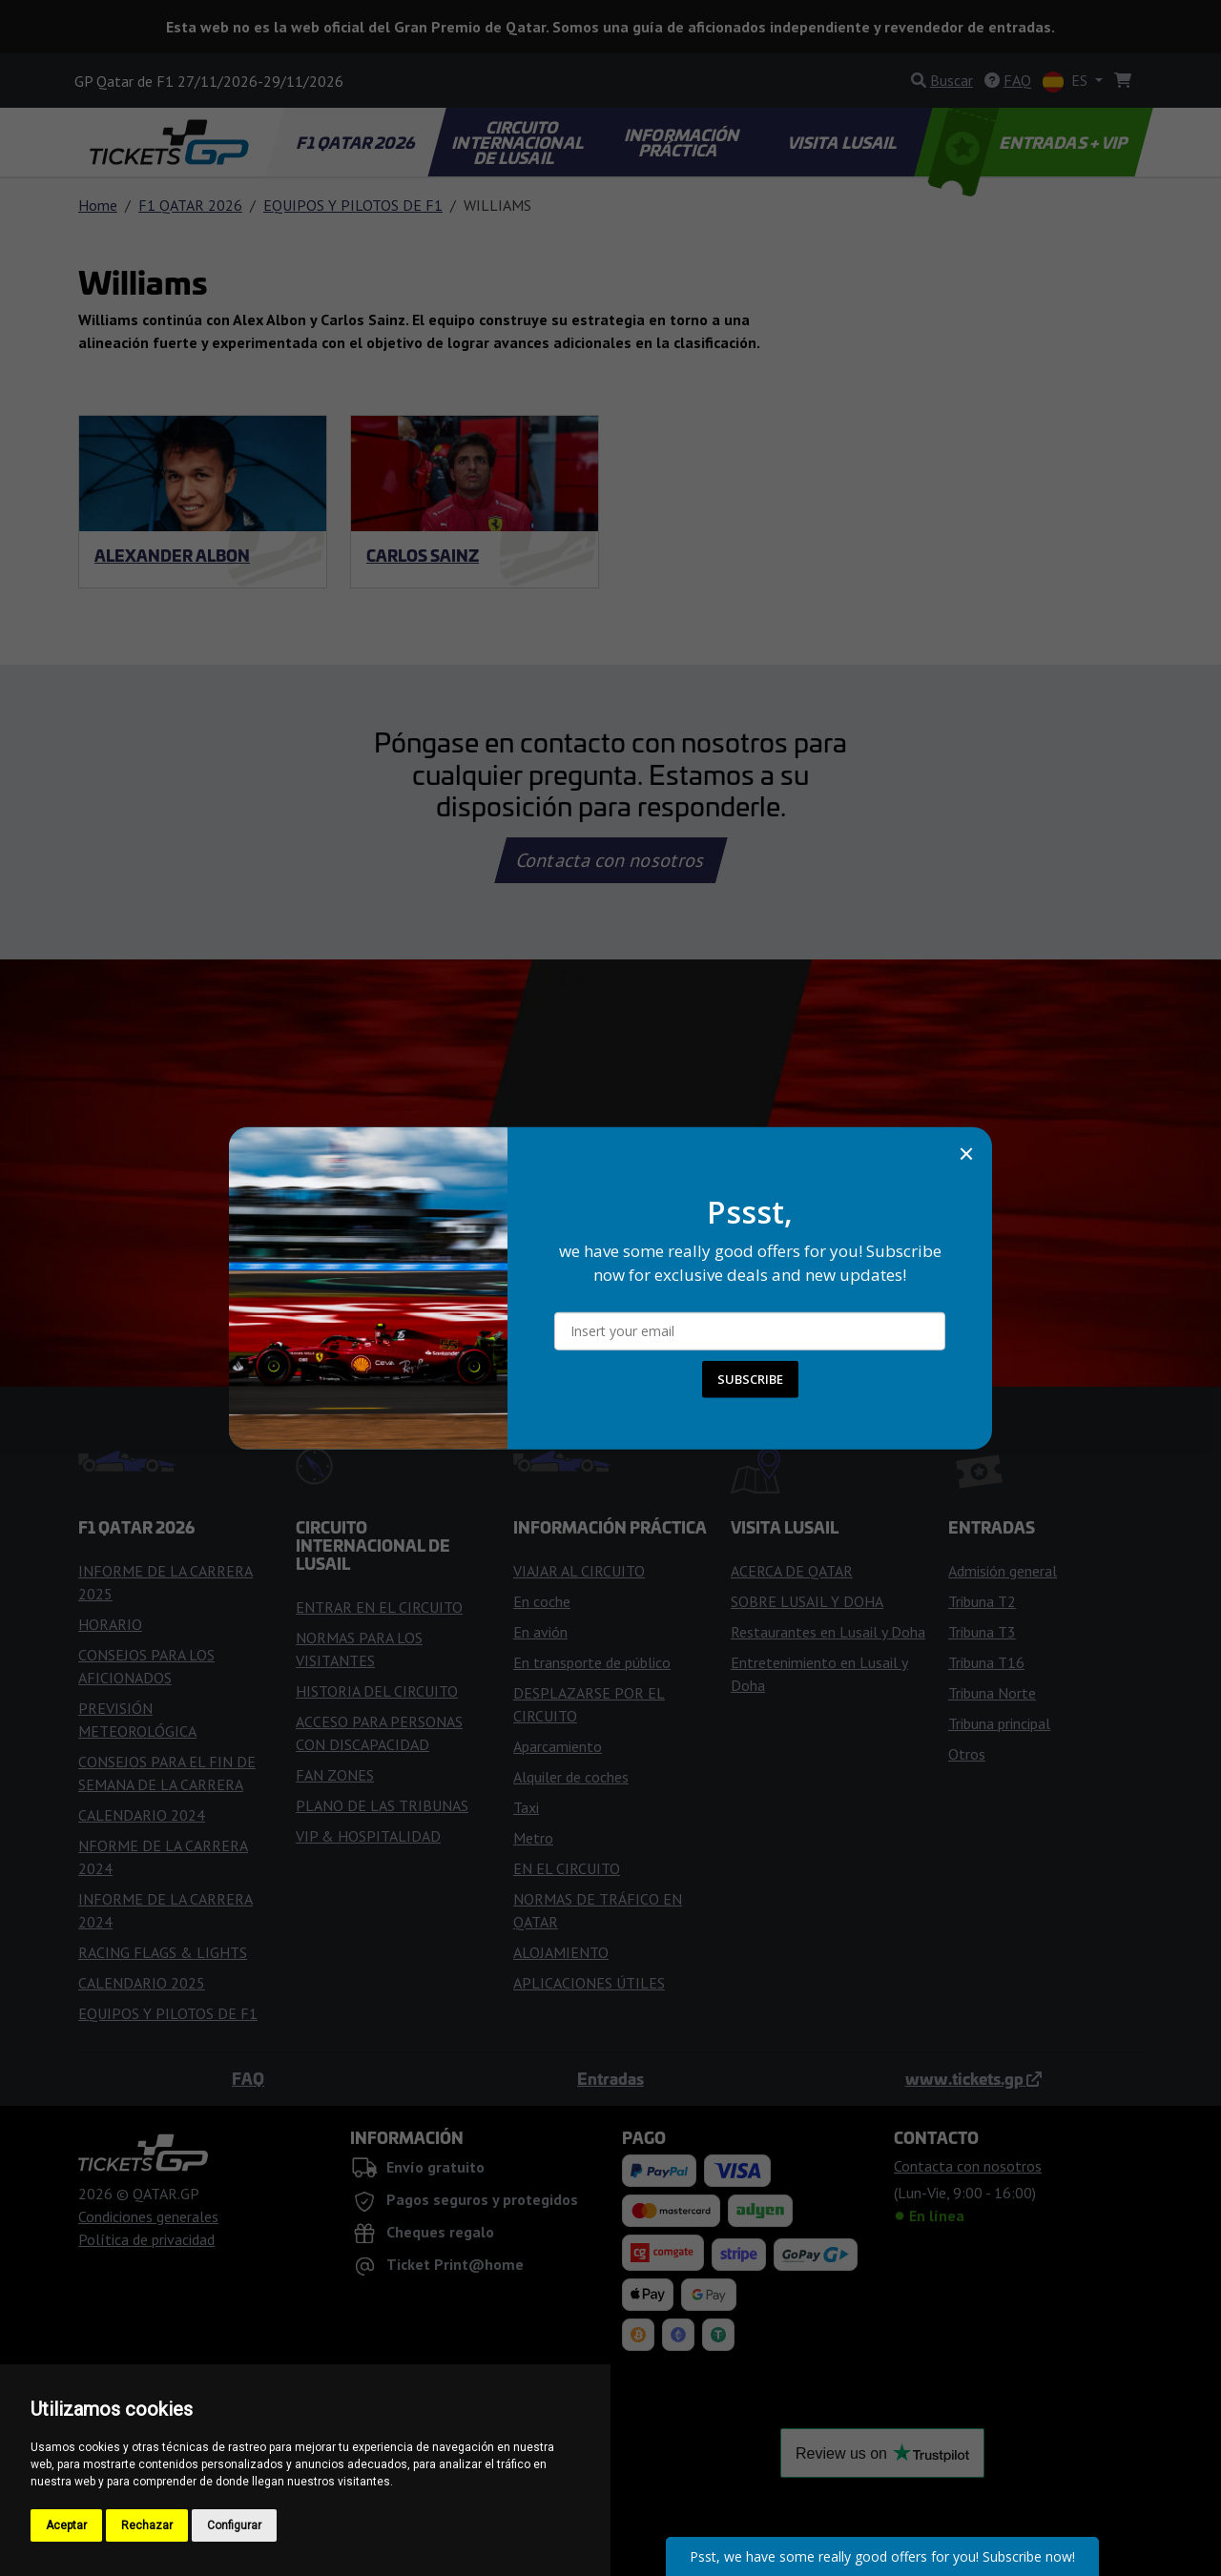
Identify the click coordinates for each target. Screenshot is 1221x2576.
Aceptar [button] (66, 2525)
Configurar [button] (234, 2525)
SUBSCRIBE (750, 1379)
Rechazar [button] (147, 2525)
